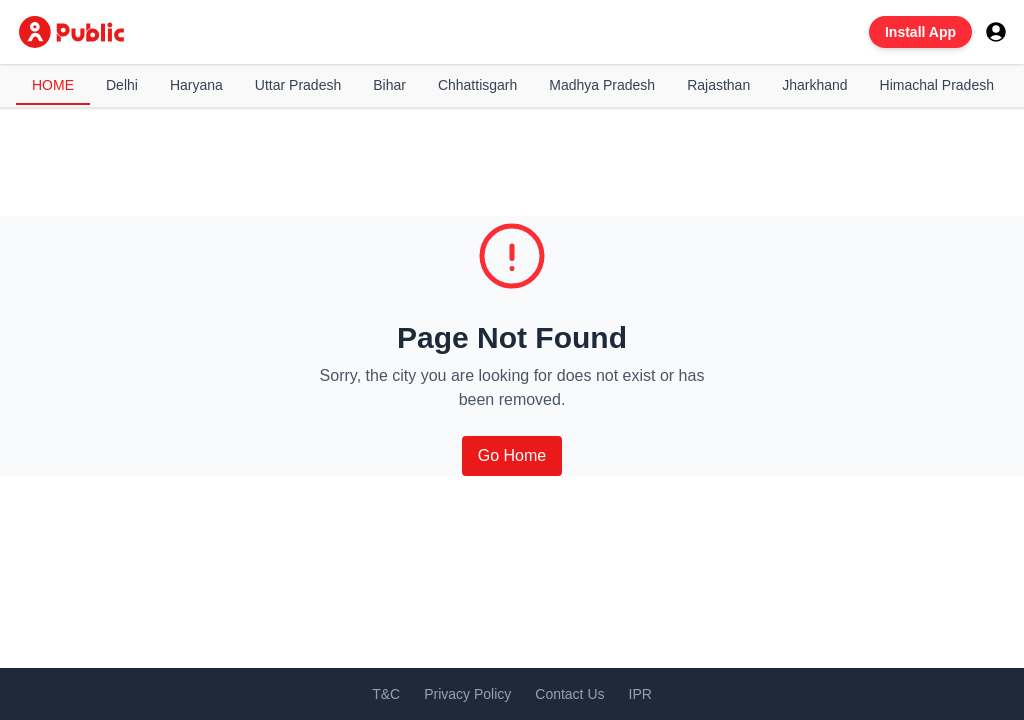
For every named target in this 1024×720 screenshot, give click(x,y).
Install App (920, 32)
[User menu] (996, 32)
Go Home (512, 455)
